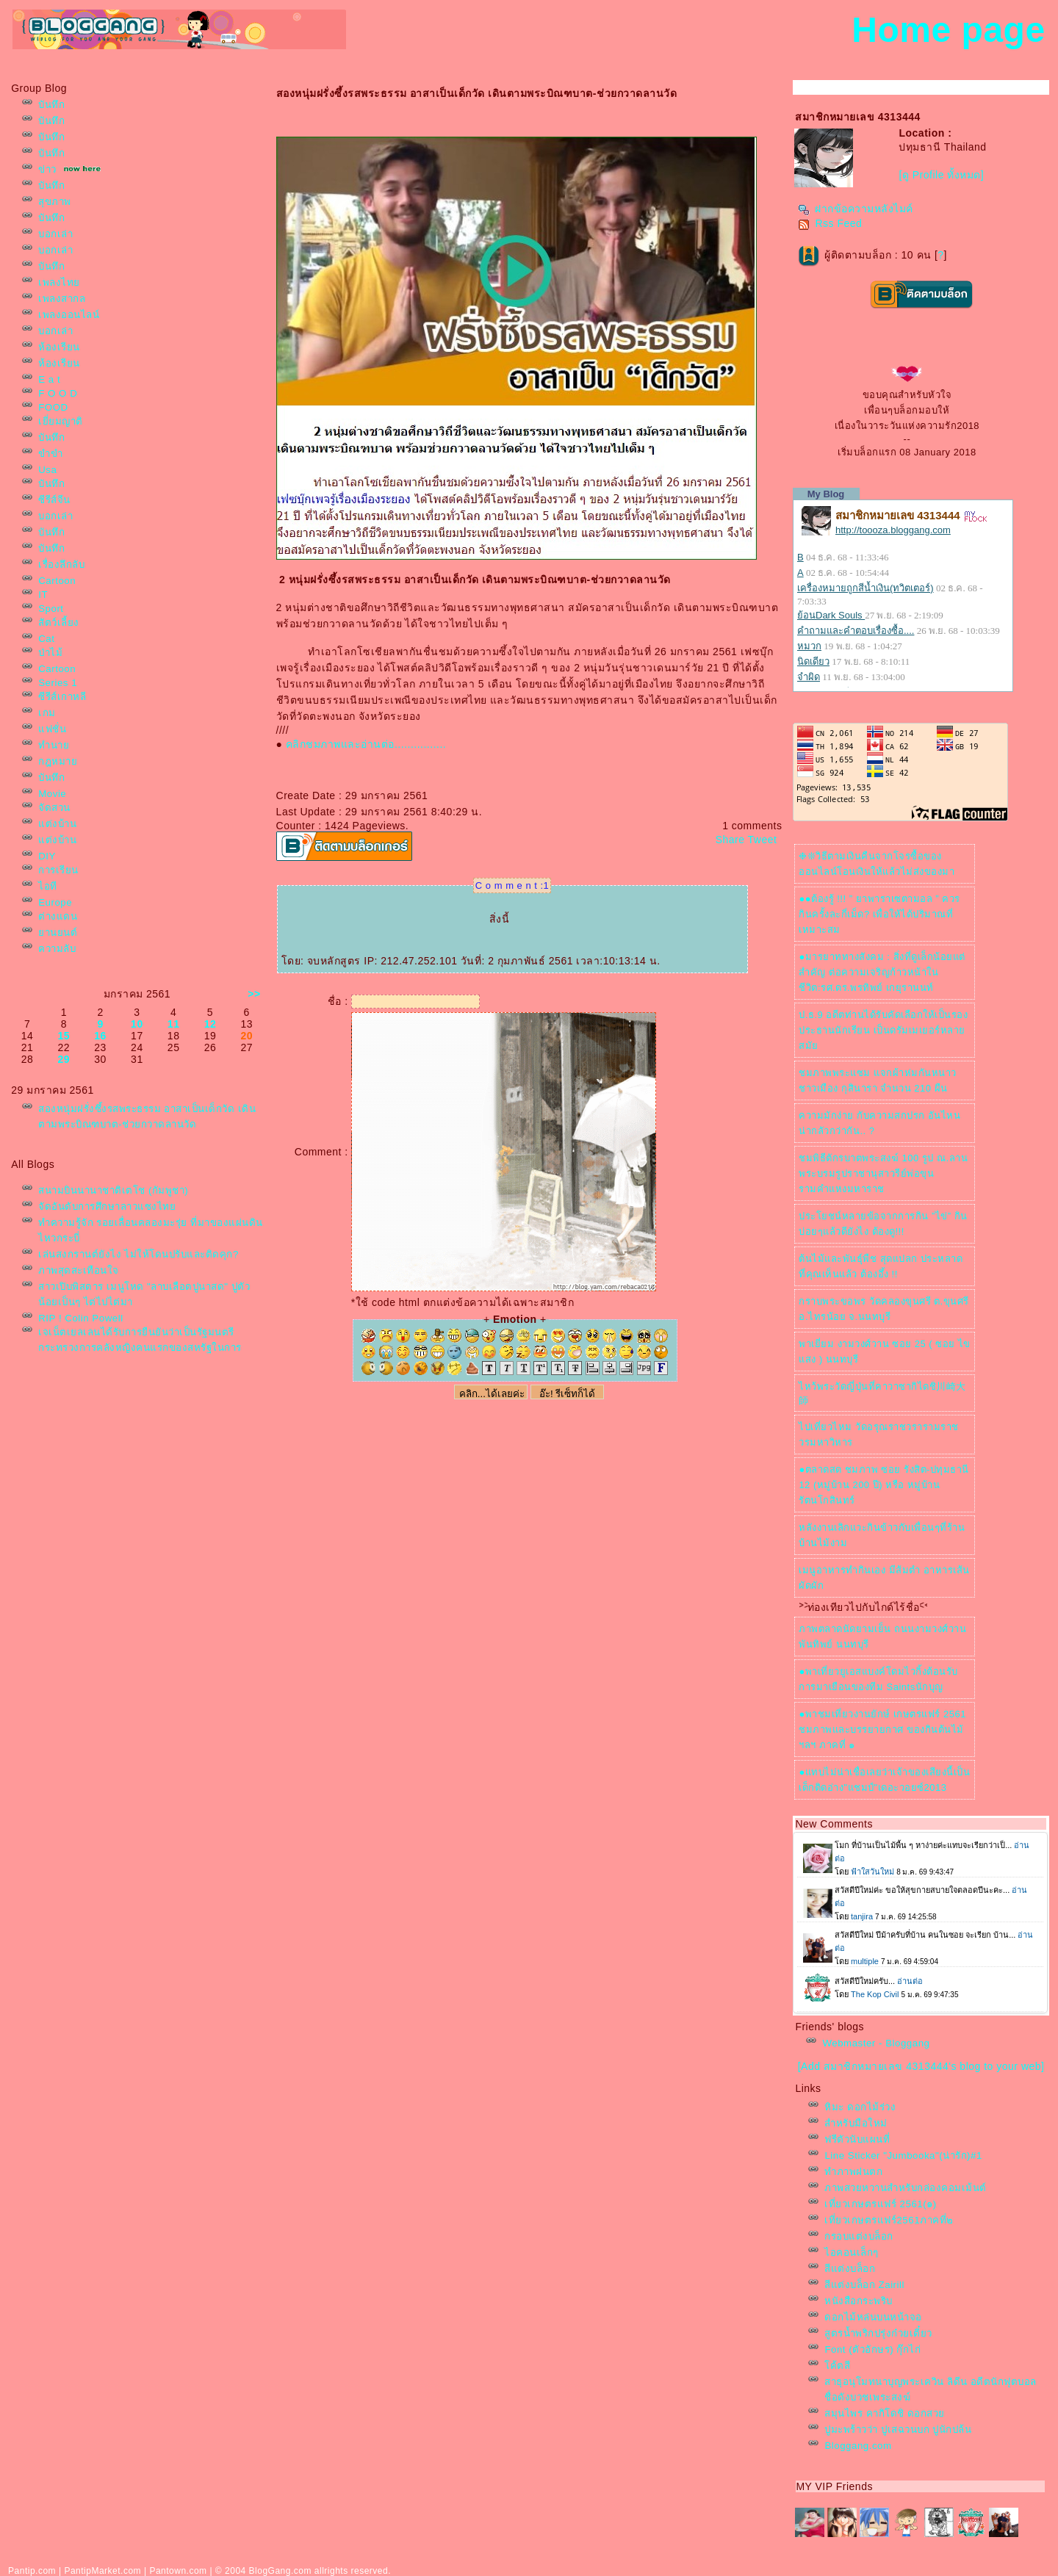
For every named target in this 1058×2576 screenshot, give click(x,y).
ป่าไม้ (50, 652)
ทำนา (53, 745)
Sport (50, 608)
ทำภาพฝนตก (853, 2171)
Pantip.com (32, 2571)
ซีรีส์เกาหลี (62, 696)
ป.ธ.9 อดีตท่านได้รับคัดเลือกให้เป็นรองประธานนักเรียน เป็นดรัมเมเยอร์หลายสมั (883, 1030)
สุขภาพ (54, 201)
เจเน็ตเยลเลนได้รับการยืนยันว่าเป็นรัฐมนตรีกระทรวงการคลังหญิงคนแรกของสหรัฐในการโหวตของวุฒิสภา (140, 1347)
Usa (47, 469)
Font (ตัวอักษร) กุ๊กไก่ (872, 2349)
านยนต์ (57, 932)
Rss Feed (830, 223)
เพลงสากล (61, 298)
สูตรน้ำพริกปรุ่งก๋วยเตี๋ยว (878, 2333)
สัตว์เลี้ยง (58, 622)
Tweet (762, 839)
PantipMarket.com (102, 2571)
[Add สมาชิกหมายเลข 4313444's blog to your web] (921, 2066)
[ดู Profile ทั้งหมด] (941, 175)
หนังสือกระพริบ (858, 2300)
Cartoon (57, 580)
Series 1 (57, 682)
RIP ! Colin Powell (80, 1318)
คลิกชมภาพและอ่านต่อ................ (366, 744)
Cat (46, 638)
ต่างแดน (57, 916)
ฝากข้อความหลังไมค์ (855, 208)
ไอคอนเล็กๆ (851, 2252)
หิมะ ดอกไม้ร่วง (860, 2107)
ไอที (47, 886)
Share (730, 839)
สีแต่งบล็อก (849, 2268)
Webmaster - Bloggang (875, 2043)
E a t (49, 379)
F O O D (57, 393)
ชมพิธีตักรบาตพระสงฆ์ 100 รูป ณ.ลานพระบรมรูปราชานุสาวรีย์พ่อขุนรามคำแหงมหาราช (883, 1173)
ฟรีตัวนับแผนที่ (857, 2139)
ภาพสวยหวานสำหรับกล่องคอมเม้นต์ (905, 2187)
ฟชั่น (52, 729)
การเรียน (58, 870)
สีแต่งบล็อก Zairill (864, 2284)
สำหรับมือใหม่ (856, 2123)
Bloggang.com (857, 2445)
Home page (948, 29)
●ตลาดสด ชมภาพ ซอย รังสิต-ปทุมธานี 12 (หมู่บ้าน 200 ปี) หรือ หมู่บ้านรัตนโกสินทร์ (884, 1485)
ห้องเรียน (59, 347)
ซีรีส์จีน (54, 499)
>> (254, 994)
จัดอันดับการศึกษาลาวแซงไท (107, 1206)
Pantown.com (177, 2571)
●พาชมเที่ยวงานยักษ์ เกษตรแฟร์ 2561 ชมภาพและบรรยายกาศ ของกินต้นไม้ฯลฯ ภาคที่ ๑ (882, 1729)
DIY (47, 856)
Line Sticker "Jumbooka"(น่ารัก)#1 (903, 2155)
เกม (47, 712)
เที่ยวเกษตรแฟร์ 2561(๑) (880, 2203)
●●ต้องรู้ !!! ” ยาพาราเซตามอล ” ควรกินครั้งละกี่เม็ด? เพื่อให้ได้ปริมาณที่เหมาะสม (879, 914)
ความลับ (57, 948)
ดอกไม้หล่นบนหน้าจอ (873, 2317)
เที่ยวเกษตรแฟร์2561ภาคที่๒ (888, 2220)
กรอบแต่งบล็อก (858, 2236)
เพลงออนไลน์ (68, 314)
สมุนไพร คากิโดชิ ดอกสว (884, 2413)
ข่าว (47, 169)
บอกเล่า (55, 233)
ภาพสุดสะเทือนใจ (78, 1270)
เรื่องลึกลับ (61, 564)
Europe (55, 902)
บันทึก (51, 104)
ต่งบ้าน (57, 823)
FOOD (53, 407)
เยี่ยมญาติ (60, 421)
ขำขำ (50, 453)
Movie (52, 793)
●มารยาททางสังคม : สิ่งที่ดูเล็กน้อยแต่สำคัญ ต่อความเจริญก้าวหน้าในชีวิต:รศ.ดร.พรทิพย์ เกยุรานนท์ (882, 972)
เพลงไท (59, 282)
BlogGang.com (280, 2571)
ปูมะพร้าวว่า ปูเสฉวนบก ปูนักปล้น (897, 2429)
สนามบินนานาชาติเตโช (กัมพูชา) (113, 1190)
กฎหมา (57, 761)
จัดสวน (54, 807)
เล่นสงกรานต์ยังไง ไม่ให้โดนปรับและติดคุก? (138, 1254)
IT (43, 594)
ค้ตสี (837, 2365)
